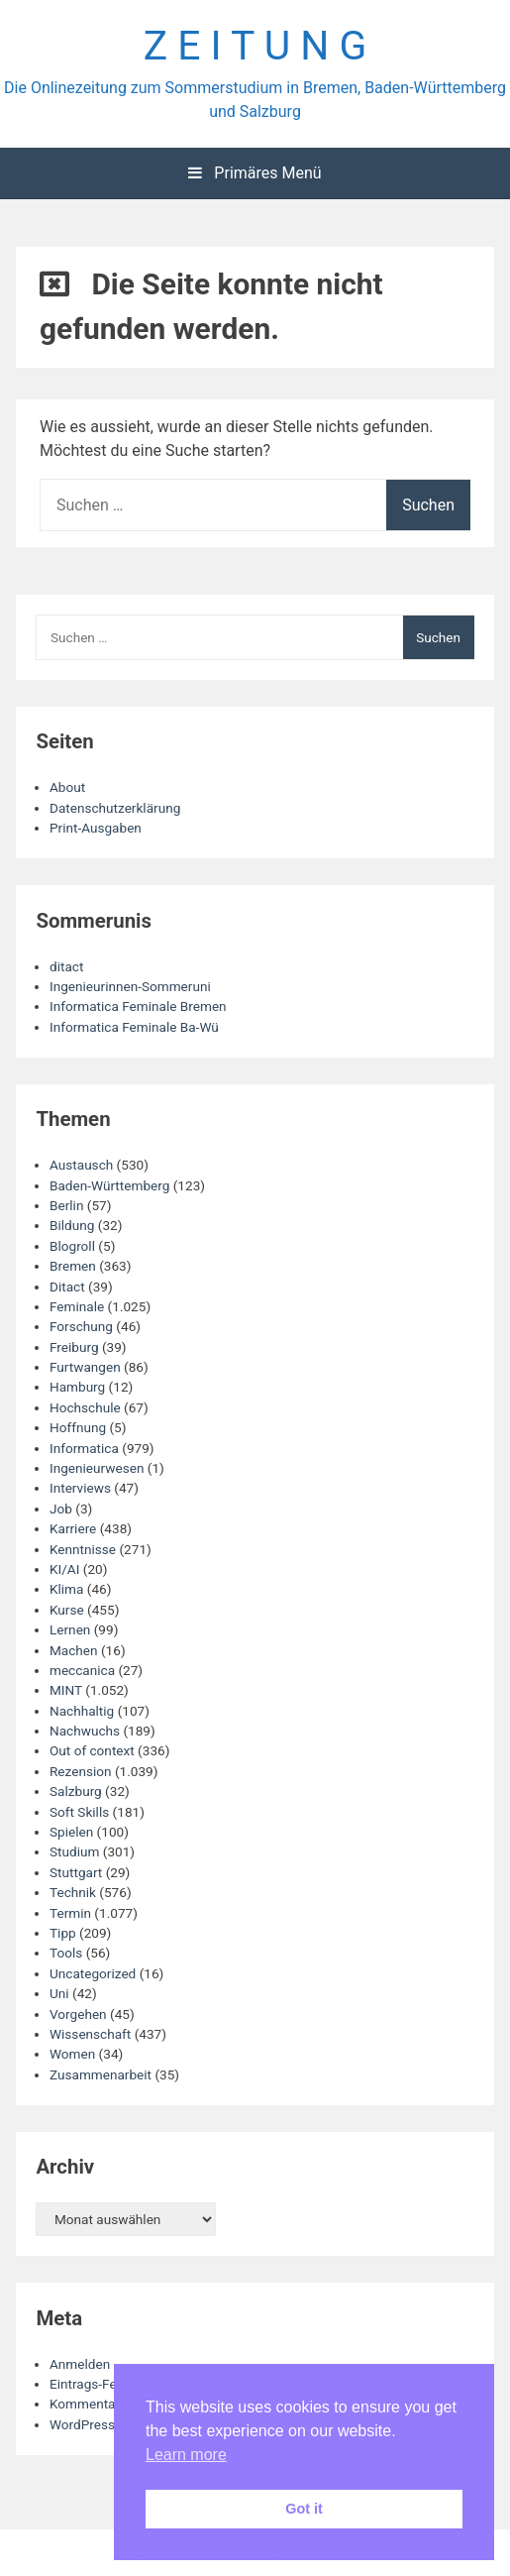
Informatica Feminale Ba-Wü (134, 1027)
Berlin (66, 1205)
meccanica (82, 1670)
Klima (66, 1589)
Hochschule (85, 1407)
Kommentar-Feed (101, 2403)
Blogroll (72, 1246)
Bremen (73, 1266)
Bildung (72, 1225)
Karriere (73, 1528)
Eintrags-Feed (91, 2384)
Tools (66, 1952)
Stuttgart (76, 1872)
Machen (74, 1650)
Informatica (84, 1448)
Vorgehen (78, 2014)
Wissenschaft (90, 2034)
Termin (70, 1913)
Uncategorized (93, 1973)
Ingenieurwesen (97, 1468)
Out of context (92, 1750)
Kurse (67, 1610)
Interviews (80, 1488)
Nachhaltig (82, 1711)
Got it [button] (304, 2509)
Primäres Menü (254, 173)
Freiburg (74, 1347)
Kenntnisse (83, 1549)
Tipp (63, 1933)
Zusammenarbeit (101, 2074)
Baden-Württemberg (109, 1185)
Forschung (81, 1326)
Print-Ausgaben (96, 828)
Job (61, 1508)
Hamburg (77, 1387)
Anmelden (80, 2364)
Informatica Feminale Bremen (138, 1006)
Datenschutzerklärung (115, 808)
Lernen (70, 1629)
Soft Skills (79, 1812)
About (67, 787)
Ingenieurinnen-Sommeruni (130, 986)
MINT (66, 1690)
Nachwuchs (85, 1730)
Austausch (81, 1165)
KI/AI (64, 1569)
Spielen (71, 1832)
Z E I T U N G (255, 45)
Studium (74, 1851)
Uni (59, 1993)
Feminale (77, 1306)
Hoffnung (78, 1427)
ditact (66, 966)
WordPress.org (94, 2424)
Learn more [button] (186, 2454)
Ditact (67, 1286)
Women (72, 2054)
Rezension (81, 1771)
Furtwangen (85, 1367)
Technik (73, 1892)
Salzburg (76, 1791)
